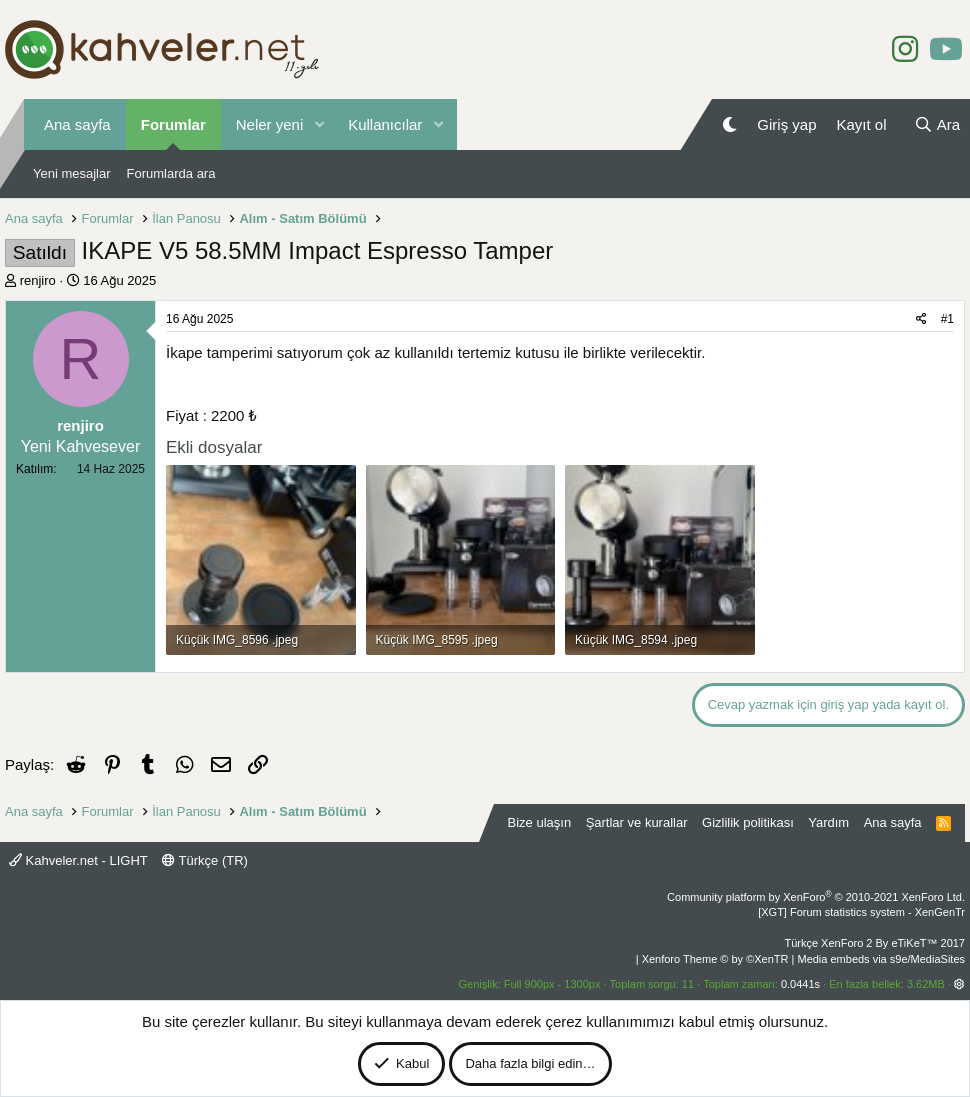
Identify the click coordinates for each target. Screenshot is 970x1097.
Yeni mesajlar (72, 173)
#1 (947, 319)
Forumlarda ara (171, 173)
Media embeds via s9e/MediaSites (881, 959)
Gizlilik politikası (748, 822)
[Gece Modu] (729, 124)
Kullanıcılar (385, 124)
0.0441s (800, 984)
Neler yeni (270, 124)
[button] (319, 124)
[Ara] (937, 124)
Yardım (828, 822)
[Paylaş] (921, 319)
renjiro (38, 280)
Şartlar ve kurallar (637, 822)
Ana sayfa (77, 124)
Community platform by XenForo (816, 897)
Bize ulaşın (540, 822)
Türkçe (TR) (205, 860)
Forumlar (173, 124)
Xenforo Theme (715, 959)
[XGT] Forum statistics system (861, 912)
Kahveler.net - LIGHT (78, 860)
